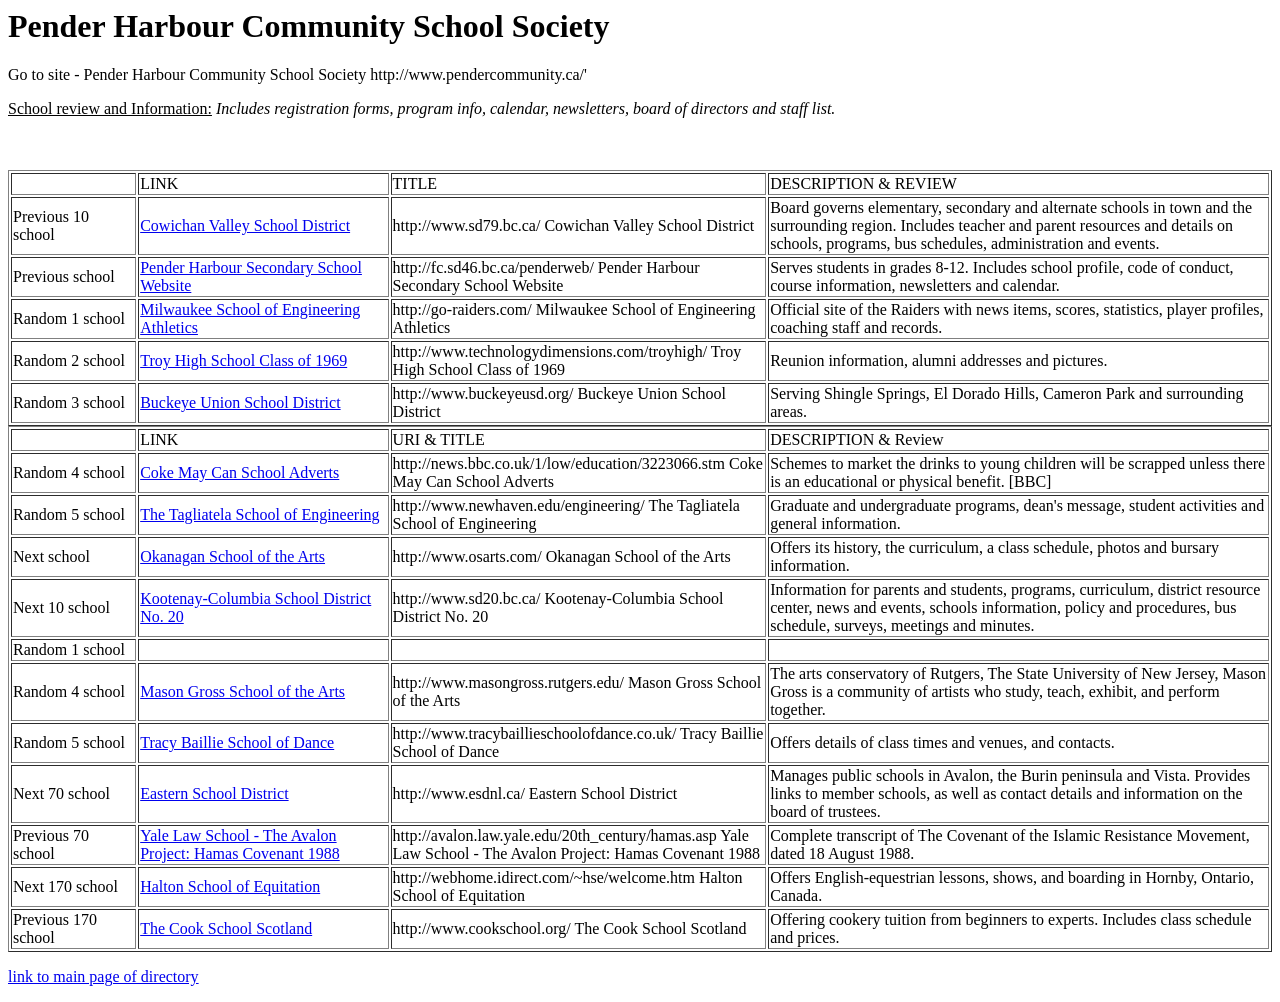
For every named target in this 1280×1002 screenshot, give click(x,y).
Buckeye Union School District (240, 402)
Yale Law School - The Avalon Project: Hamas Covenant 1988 (240, 844)
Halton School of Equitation (230, 886)
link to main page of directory (103, 976)
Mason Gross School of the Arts (242, 691)
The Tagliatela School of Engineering (259, 514)
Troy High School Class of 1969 (243, 360)
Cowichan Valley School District (245, 225)
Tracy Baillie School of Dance (237, 742)
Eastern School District (214, 793)
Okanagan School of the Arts (232, 556)
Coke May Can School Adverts (239, 472)
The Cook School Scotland (226, 928)
